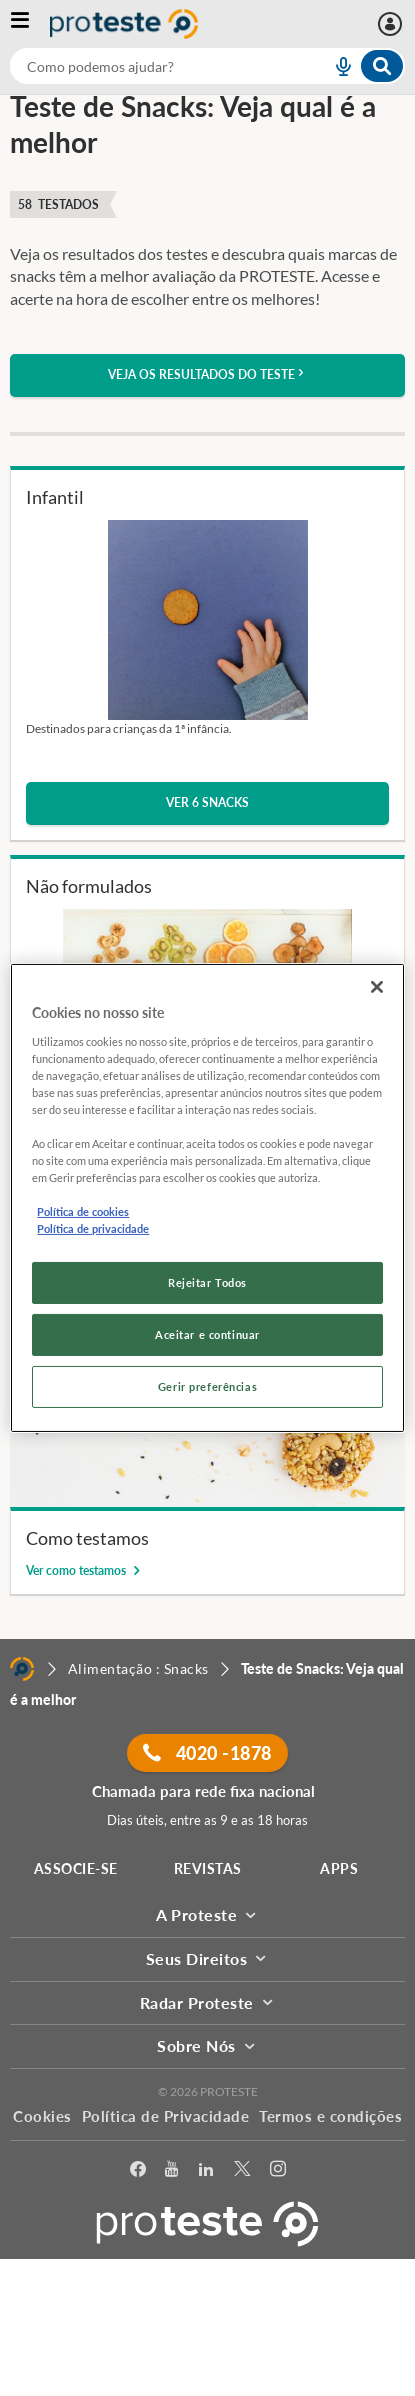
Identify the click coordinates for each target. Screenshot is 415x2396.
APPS (339, 1868)
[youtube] (171, 2172)
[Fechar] (377, 987)
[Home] (22, 1669)
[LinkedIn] (206, 2172)
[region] (207, 1198)
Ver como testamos (77, 1570)
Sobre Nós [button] (207, 2045)
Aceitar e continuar (207, 1334)
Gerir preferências (207, 1386)
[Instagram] (278, 2172)
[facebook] (138, 2172)
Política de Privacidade (166, 2116)
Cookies (42, 2116)
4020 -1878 (207, 1753)
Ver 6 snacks (207, 802)
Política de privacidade (93, 1228)
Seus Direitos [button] (207, 1958)
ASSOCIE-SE (76, 1868)
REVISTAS (208, 1868)
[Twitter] (242, 2172)
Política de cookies (83, 1211)
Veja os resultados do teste (207, 374)
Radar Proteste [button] (208, 2002)
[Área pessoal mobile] (392, 24)
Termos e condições (330, 2116)
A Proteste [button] (207, 1914)
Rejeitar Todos (207, 1282)
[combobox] (207, 66)
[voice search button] (335, 66)
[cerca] (146, 66)
